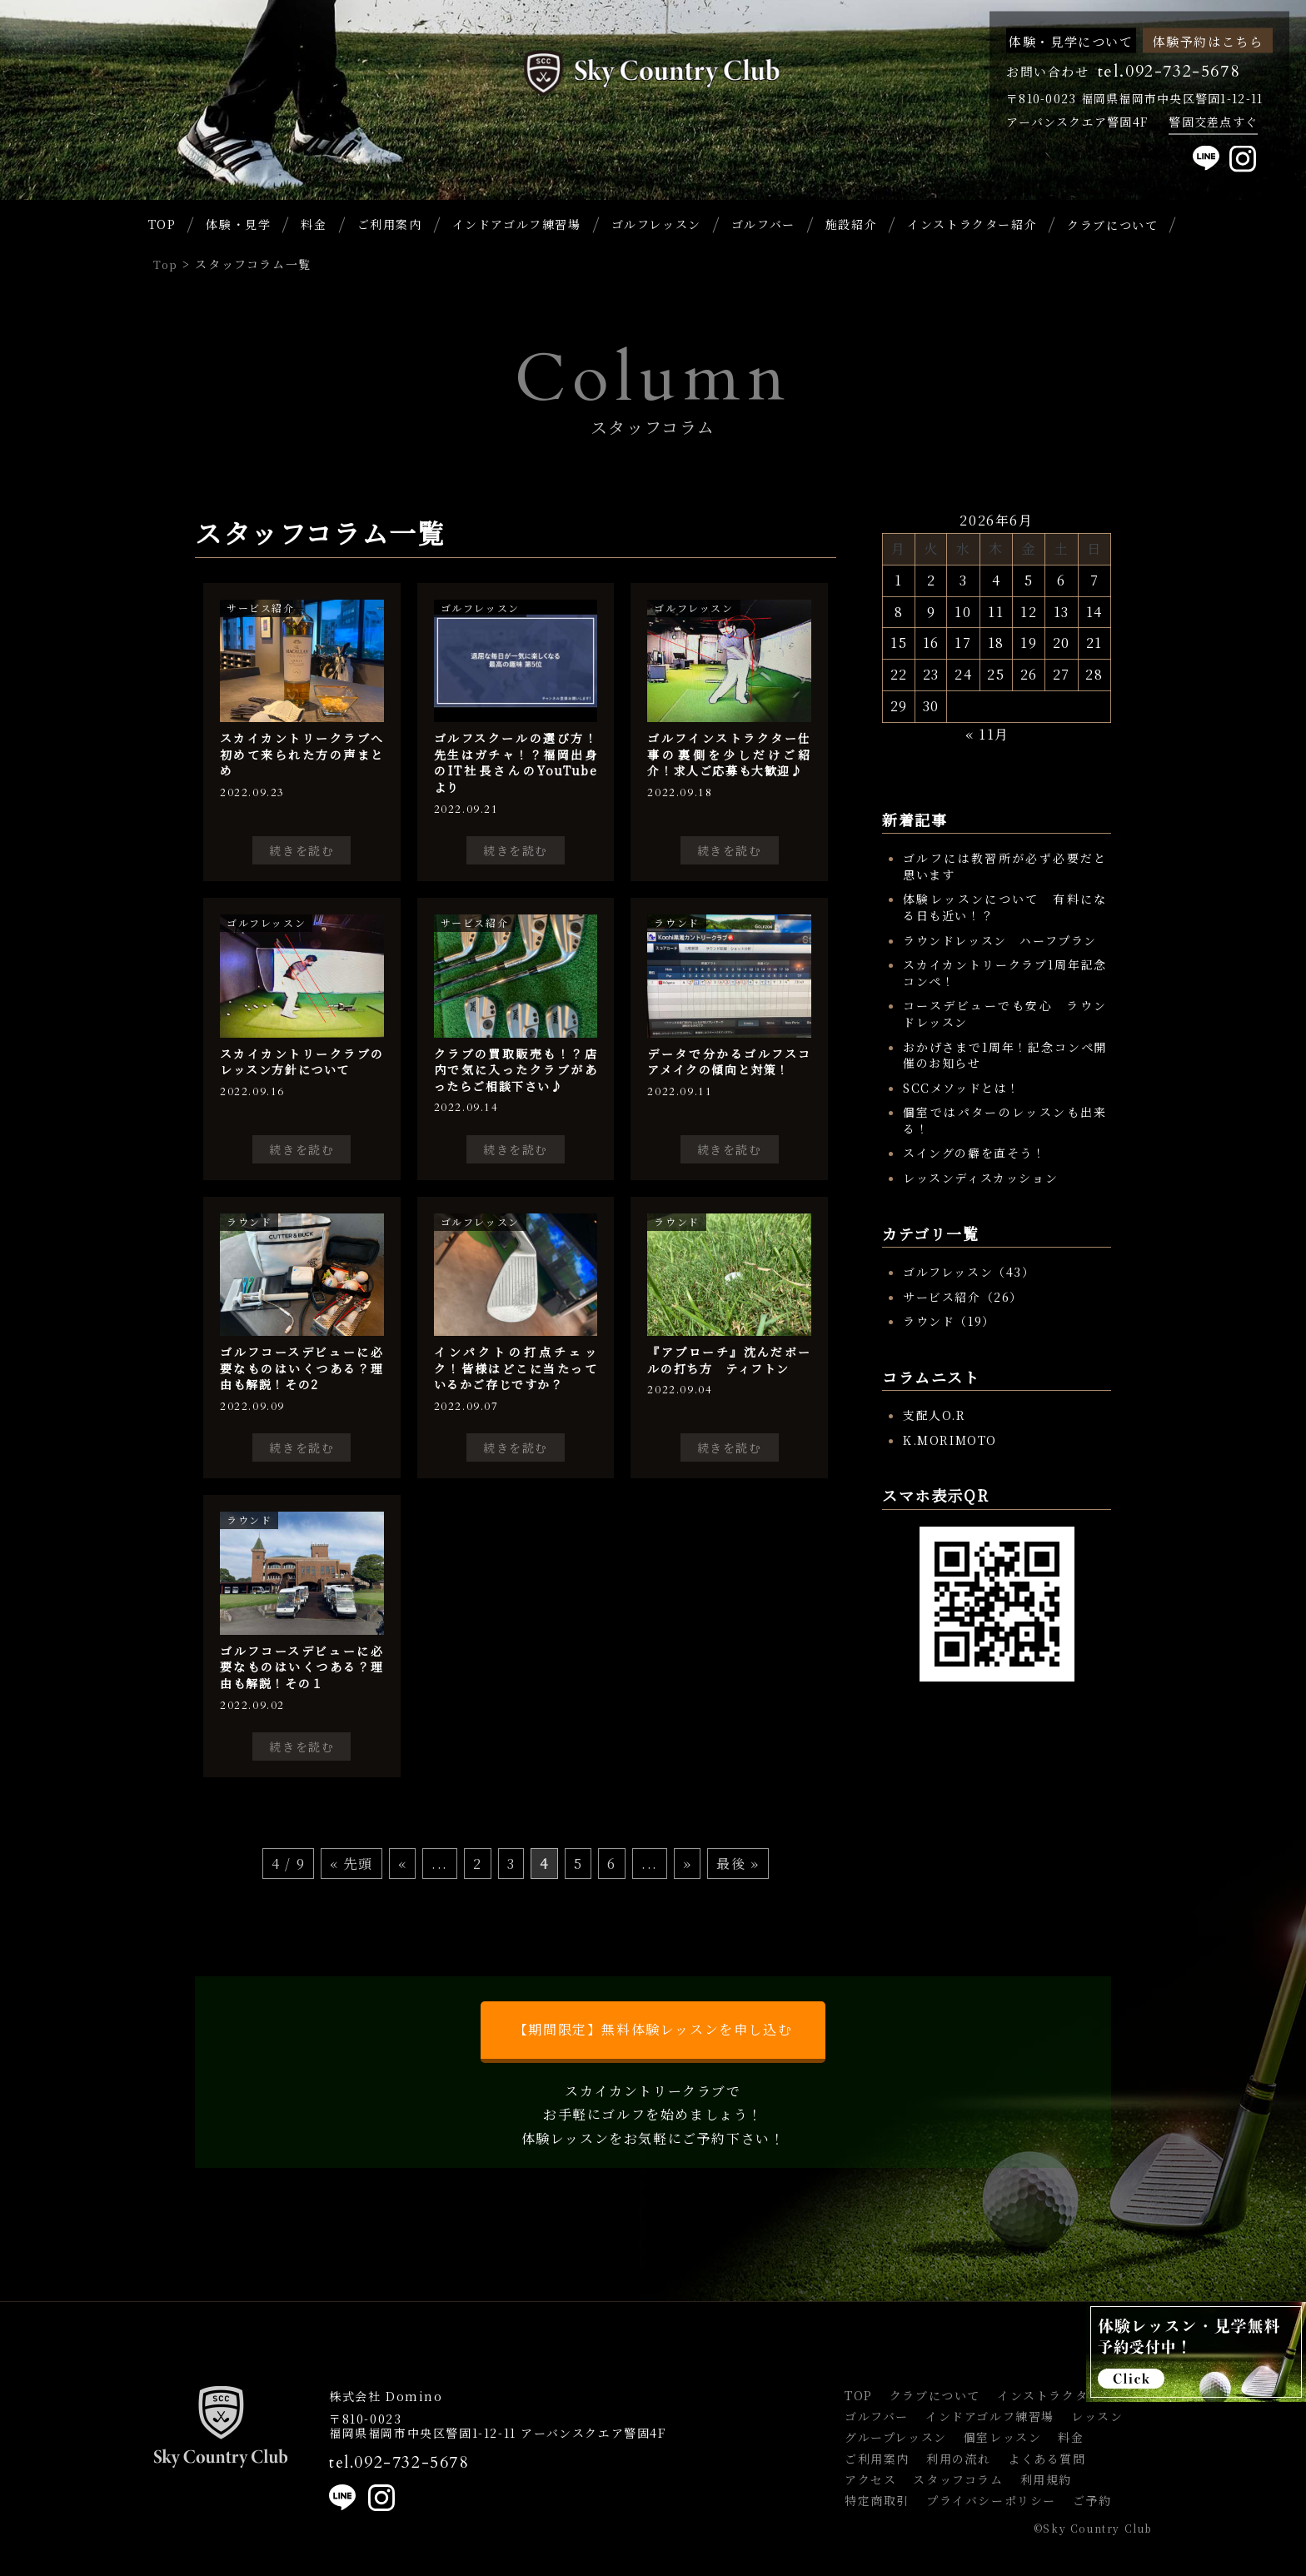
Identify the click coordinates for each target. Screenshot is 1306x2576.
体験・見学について (1071, 40)
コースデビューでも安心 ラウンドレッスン (1005, 1013)
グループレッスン (896, 2437)
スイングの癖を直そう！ (974, 1152)
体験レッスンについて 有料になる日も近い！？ (1005, 907)
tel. (399, 2463)
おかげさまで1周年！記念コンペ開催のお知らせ (1005, 1055)
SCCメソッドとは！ (961, 1087)
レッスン (1097, 2416)
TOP (162, 224)
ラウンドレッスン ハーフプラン (1000, 940)
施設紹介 (851, 224)
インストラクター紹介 (972, 224)
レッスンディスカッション (980, 1177)
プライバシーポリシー (991, 2500)
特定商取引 (877, 2500)
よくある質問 (1047, 2458)
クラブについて (935, 2395)
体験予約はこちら (1208, 40)
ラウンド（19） (949, 1321)
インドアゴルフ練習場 (516, 224)
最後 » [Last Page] (737, 1863)
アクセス (870, 2479)
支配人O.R (934, 1415)
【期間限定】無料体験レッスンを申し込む (653, 2029)
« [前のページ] (402, 1863)
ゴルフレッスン (656, 224)
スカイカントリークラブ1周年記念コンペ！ (1005, 972)
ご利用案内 (389, 224)
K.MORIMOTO (950, 1440)
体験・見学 (238, 224)
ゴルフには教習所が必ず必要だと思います (1005, 866)
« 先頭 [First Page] (351, 1863)
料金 (313, 224)
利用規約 (1046, 2479)
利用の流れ (958, 2458)
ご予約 (1092, 2500)
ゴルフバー (763, 224)
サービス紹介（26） (963, 1296)
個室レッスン (1003, 2437)
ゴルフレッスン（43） (969, 1271)
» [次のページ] (687, 1863)
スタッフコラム (958, 2479)
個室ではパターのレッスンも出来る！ (1005, 1120)
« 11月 (987, 734)
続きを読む (301, 850)
